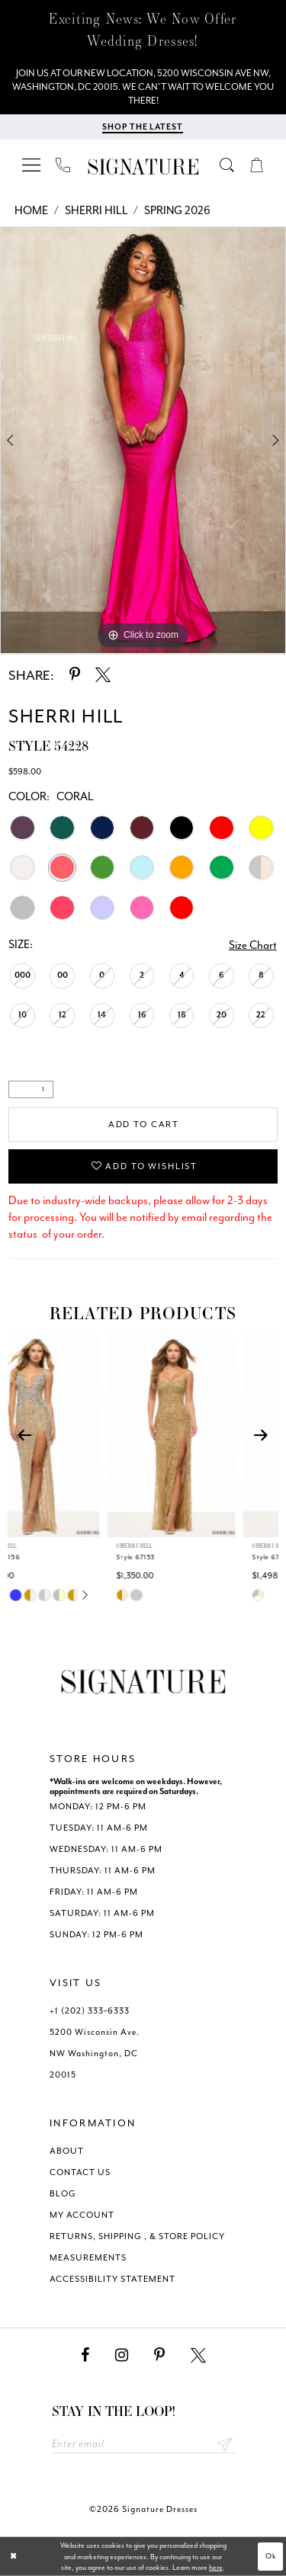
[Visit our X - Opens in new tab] (198, 2355)
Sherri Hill (96, 210)
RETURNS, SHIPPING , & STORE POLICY (137, 2236)
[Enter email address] (143, 2443)
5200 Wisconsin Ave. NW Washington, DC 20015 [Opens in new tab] (95, 2054)
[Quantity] (30, 1089)
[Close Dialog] (13, 2556)
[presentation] (75, 1435)
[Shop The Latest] (142, 126)
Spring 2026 (177, 210)
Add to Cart (143, 1124)
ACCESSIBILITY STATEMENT (112, 2279)
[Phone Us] (63, 164)
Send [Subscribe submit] (225, 2443)
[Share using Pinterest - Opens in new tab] (74, 674)
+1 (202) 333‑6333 (90, 2011)
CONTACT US (80, 2172)
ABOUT (67, 2151)
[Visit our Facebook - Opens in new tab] (85, 2355)
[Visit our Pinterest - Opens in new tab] (159, 2355)
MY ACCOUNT (82, 2215)
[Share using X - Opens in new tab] (103, 674)
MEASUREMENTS (88, 2258)
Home (31, 210)
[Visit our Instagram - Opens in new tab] (121, 2355)
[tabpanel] (143, 440)
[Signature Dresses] (143, 167)
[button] (32, 165)
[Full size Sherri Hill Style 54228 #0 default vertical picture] (143, 440)
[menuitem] (32, 165)
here (216, 2567)
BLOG (63, 2194)
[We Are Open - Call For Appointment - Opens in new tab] (143, 86)
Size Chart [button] (253, 945)
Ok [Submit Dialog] (271, 2556)
